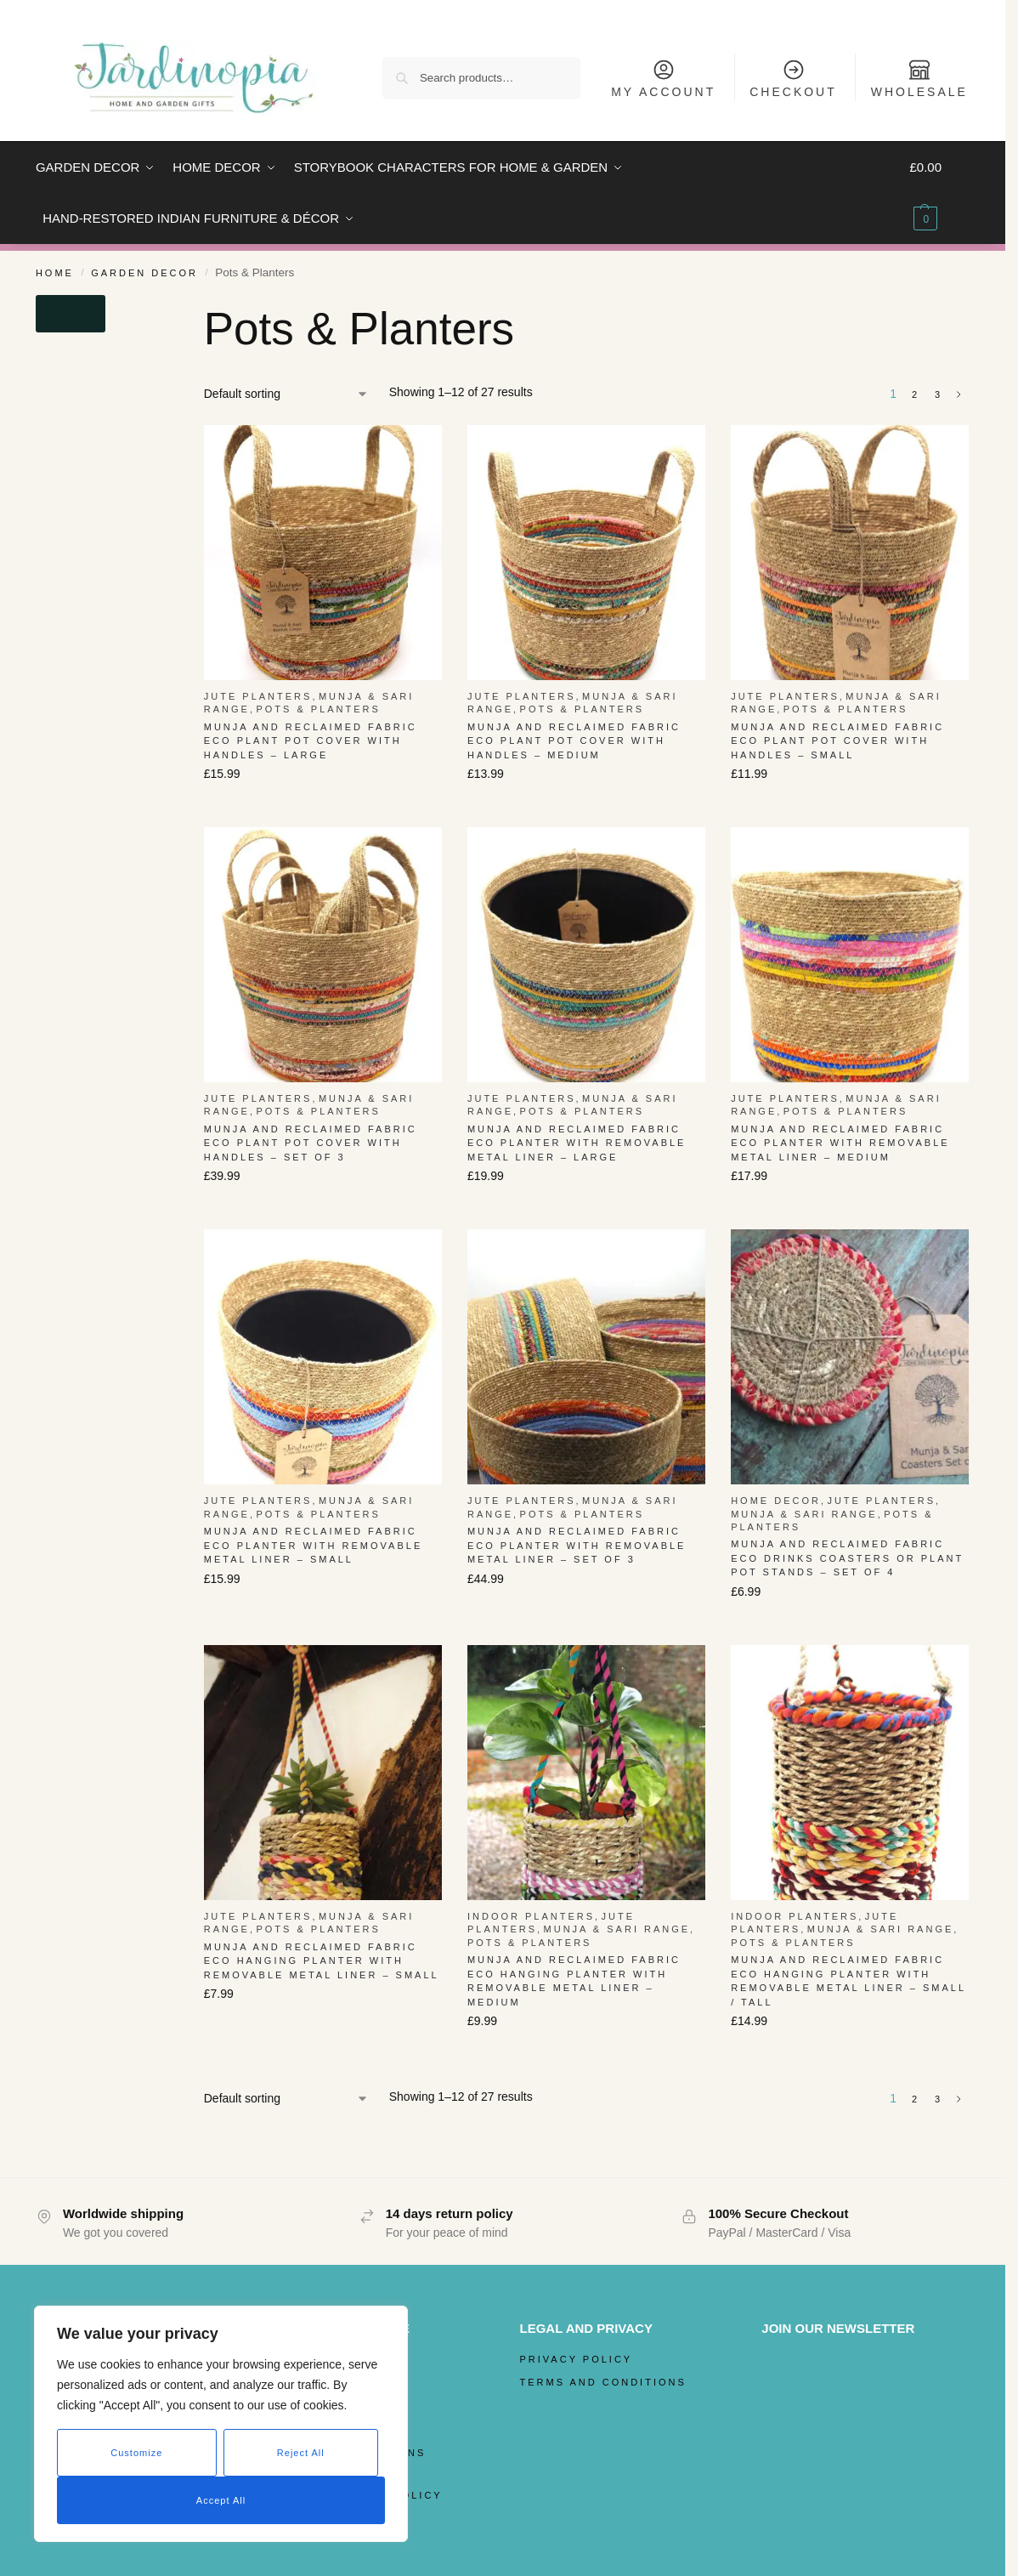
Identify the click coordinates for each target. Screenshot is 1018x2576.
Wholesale (919, 78)
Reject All (301, 2453)
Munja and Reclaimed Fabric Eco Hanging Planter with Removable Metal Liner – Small (321, 1961)
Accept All (221, 2500)
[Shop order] (286, 394)
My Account (663, 78)
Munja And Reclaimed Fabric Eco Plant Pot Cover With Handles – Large (310, 741)
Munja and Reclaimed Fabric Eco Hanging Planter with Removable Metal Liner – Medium (574, 1981)
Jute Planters (258, 696)
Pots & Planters (318, 709)
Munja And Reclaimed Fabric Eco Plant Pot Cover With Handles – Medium (574, 741)
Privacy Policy (576, 2359)
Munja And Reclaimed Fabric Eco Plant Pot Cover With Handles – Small (837, 741)
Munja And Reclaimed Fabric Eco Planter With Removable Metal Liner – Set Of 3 (577, 1545)
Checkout (793, 78)
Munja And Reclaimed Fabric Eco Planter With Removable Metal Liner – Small (313, 1545)
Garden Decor (144, 273)
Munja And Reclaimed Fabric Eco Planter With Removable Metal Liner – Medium (840, 1143)
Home (55, 273)
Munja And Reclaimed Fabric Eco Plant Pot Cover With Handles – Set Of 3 (310, 1143)
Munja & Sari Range (804, 1514)
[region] (221, 2424)
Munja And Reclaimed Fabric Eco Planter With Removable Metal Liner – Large (577, 1143)
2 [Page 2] (915, 394)
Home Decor (776, 1500)
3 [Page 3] (938, 394)
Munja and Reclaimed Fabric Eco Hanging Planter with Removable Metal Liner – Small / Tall (848, 1981)
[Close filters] (70, 313)
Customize (136, 2453)
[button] (939, 193)
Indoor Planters (531, 1916)
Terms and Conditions (603, 2382)
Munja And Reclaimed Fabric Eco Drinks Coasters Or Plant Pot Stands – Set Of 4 (847, 1558)
